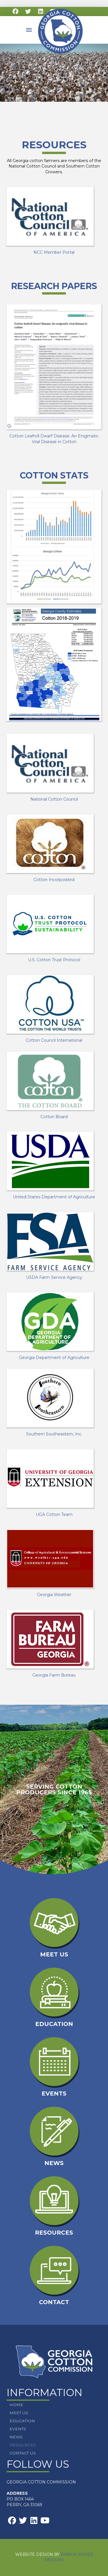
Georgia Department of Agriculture (54, 1357)
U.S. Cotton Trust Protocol (54, 959)
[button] (29, 30)
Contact (54, 2302)
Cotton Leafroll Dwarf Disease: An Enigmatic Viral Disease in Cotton (54, 438)
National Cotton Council (54, 799)
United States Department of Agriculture (54, 1196)
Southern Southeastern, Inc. (54, 1434)
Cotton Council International (54, 1040)
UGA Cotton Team (54, 1514)
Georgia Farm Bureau (54, 1675)
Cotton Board (54, 1116)
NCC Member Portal (54, 252)
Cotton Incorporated (54, 879)
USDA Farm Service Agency (54, 1277)
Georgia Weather (54, 1594)
